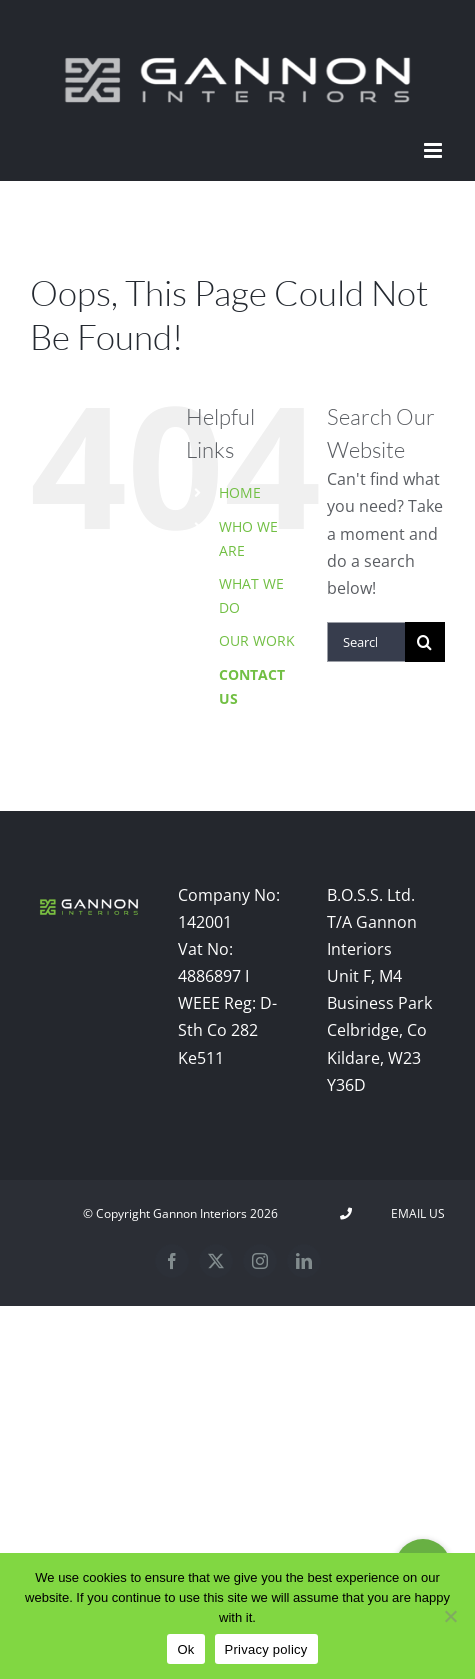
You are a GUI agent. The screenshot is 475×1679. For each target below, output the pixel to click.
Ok (185, 1649)
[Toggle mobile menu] (434, 150)
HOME (240, 492)
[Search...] (366, 642)
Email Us (415, 1213)
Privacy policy (266, 1649)
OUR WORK (257, 640)
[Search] (425, 642)
